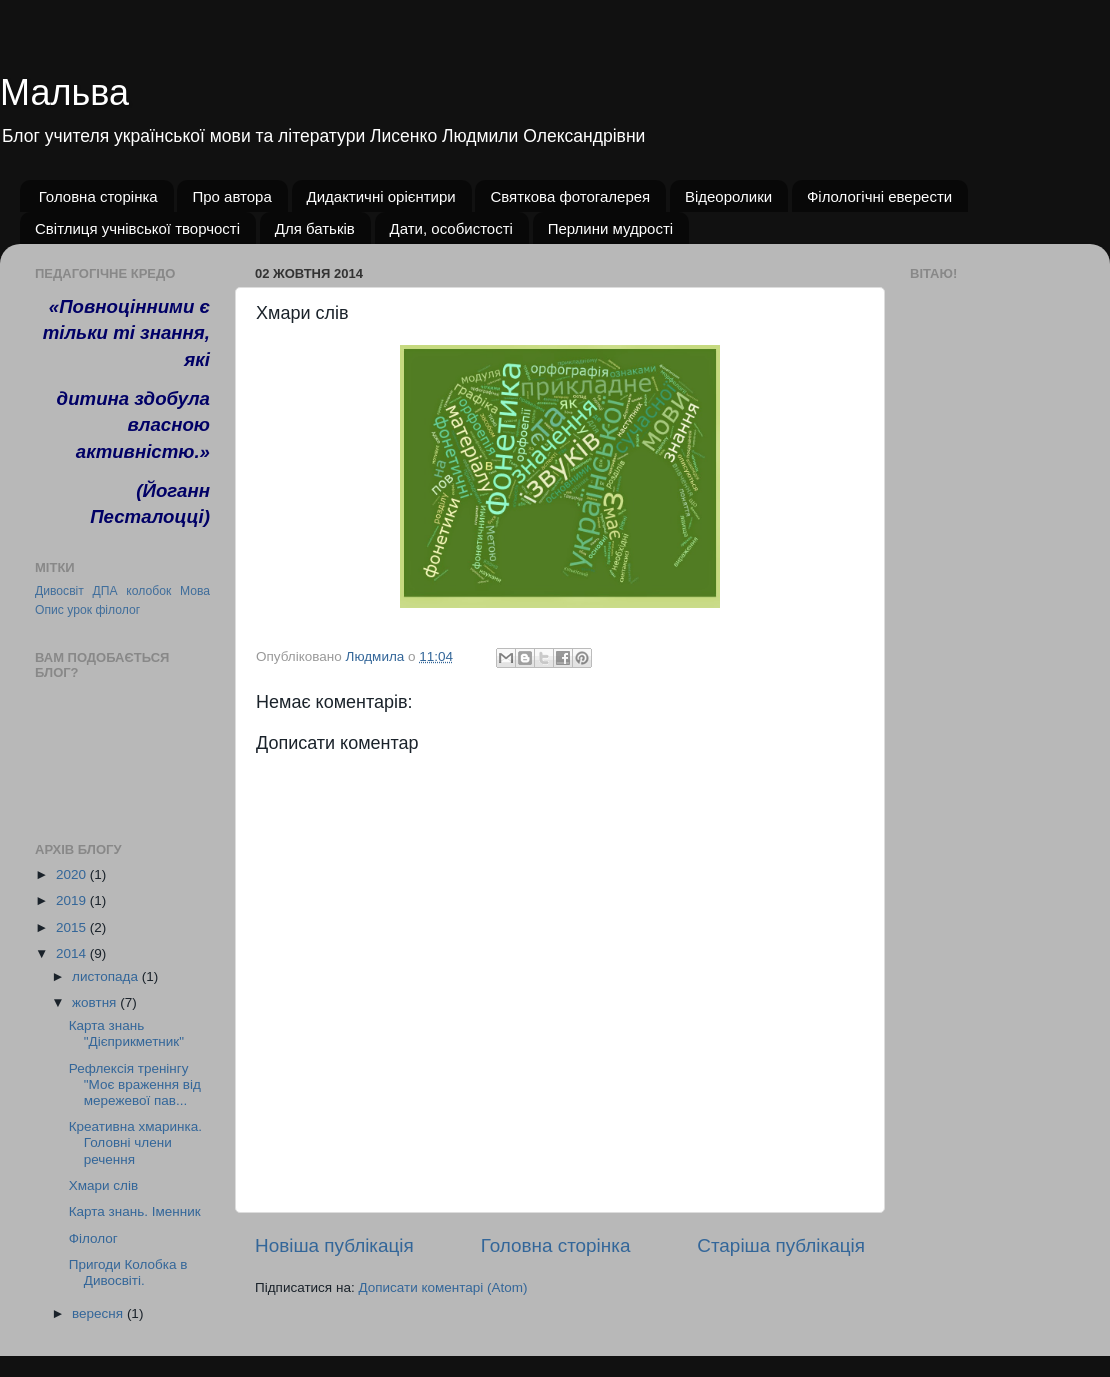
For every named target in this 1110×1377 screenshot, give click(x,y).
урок (79, 610)
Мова (195, 591)
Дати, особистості (451, 228)
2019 (73, 900)
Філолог (93, 1238)
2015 (73, 927)
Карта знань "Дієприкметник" (126, 1033)
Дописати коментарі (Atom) (442, 1287)
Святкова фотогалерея (570, 196)
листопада (107, 976)
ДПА (105, 591)
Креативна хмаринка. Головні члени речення (135, 1142)
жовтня (96, 1002)
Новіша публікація (334, 1245)
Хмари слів (103, 1185)
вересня (99, 1313)
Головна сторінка (98, 196)
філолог (117, 610)
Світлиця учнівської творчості (137, 228)
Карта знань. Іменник (135, 1211)
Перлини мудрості (611, 228)
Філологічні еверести (879, 196)
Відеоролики (728, 196)
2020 (73, 874)
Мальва (64, 92)
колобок (148, 591)
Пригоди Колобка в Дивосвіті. (128, 1272)
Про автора (231, 196)
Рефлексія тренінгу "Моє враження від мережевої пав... (135, 1084)
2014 (73, 953)
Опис (49, 610)
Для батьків (315, 228)
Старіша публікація (781, 1245)
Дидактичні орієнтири (381, 196)
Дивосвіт (59, 591)
